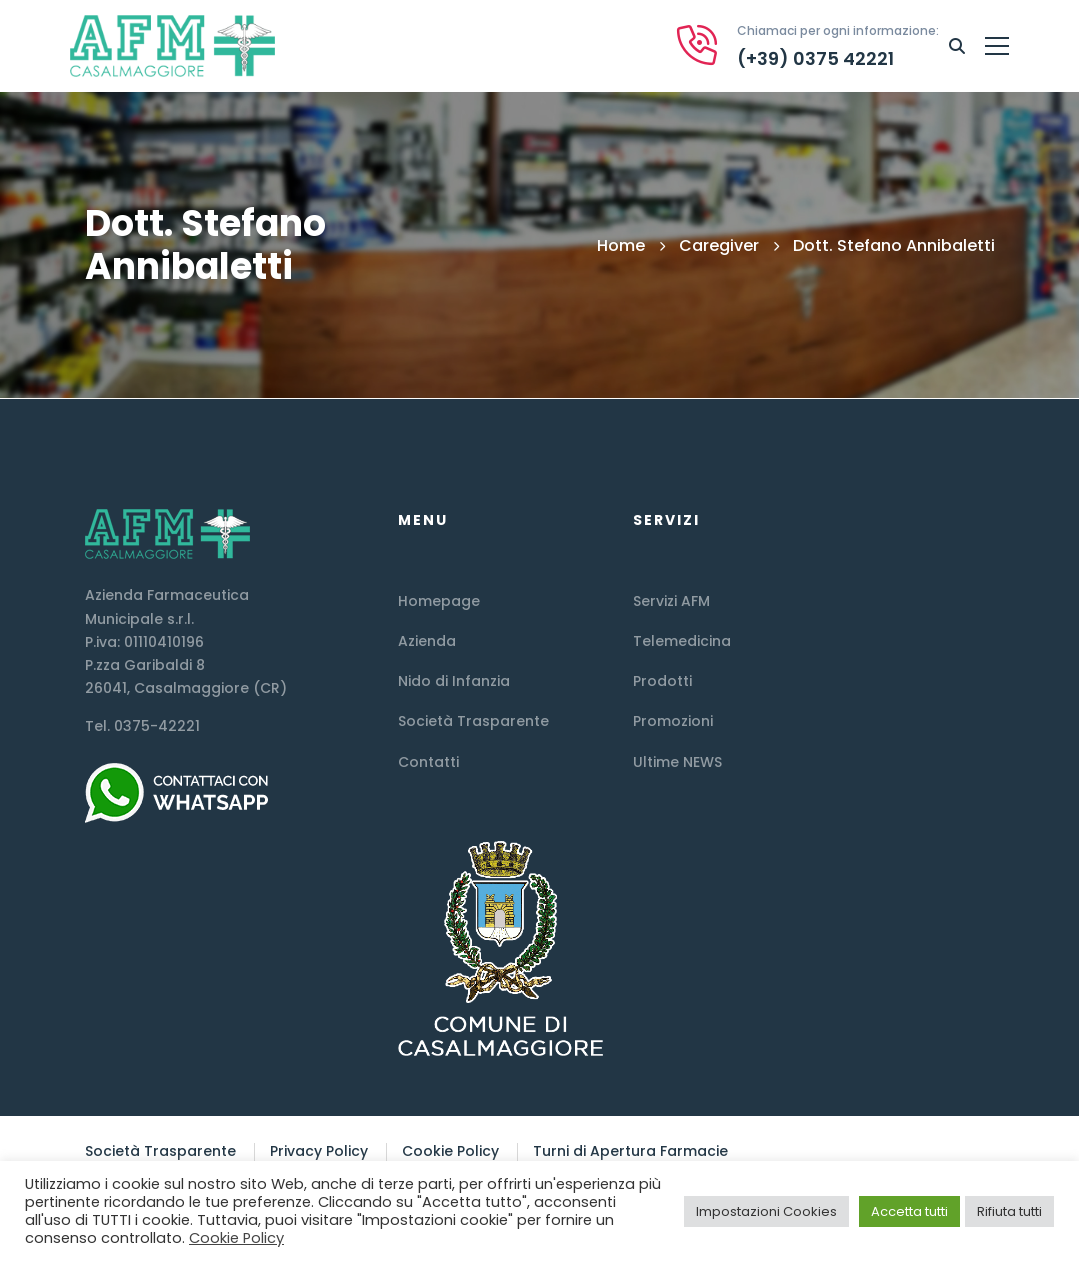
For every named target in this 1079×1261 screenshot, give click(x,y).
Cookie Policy (236, 1238)
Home (621, 245)
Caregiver (719, 245)
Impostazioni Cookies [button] (766, 1211)
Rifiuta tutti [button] (1009, 1211)
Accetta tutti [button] (909, 1211)
